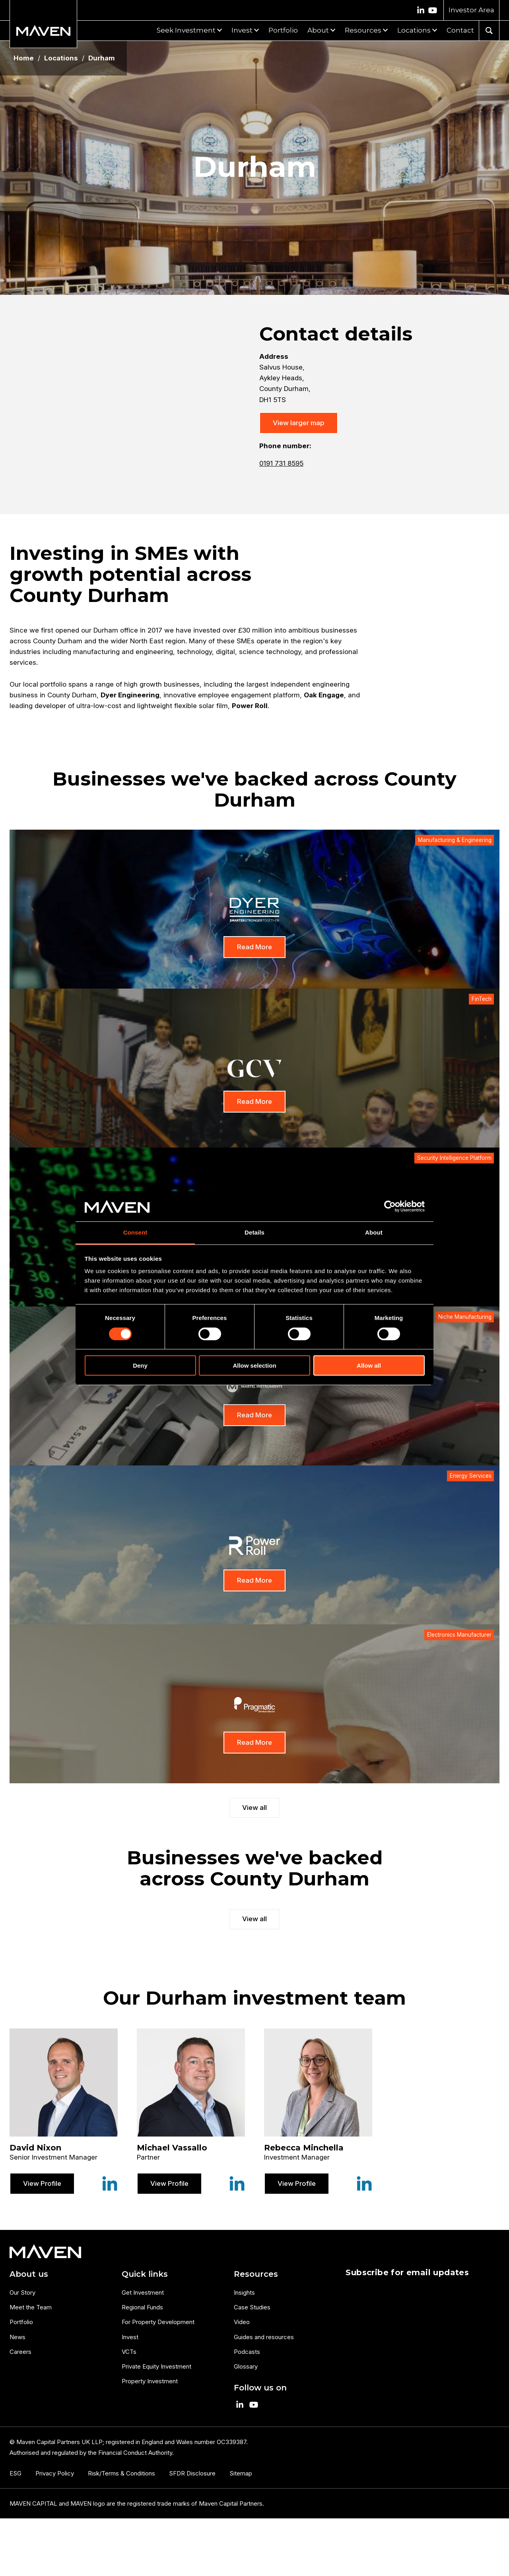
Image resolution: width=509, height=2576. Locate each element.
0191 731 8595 (281, 463)
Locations (414, 30)
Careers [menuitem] (20, 2351)
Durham (101, 58)
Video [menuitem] (242, 2322)
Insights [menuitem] (244, 2292)
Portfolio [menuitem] (21, 2322)
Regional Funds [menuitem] (142, 2307)
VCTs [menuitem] (129, 2351)
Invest (242, 30)
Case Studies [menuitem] (252, 2307)
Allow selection (254, 1365)
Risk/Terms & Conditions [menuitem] (121, 2473)
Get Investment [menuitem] (143, 2292)
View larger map (298, 423)
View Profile (42, 2183)
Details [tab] (254, 1232)
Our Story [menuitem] (22, 2292)
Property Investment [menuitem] (150, 2381)
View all (254, 1808)
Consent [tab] (135, 1232)
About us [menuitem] (29, 2274)
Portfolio (283, 30)
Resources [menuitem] (256, 2274)
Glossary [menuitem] (246, 2366)
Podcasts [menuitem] (247, 2351)
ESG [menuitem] (15, 2473)
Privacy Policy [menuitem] (54, 2473)
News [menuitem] (17, 2337)
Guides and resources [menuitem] (264, 2337)
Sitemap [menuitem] (240, 2473)
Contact (460, 30)
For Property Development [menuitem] (158, 2322)
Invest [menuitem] (130, 2337)
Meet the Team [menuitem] (31, 2307)
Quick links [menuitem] (145, 2274)
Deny (140, 1365)
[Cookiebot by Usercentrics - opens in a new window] (390, 1206)
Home (24, 58)
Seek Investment (186, 30)
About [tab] (374, 1232)
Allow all (369, 1365)
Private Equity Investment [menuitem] (156, 2366)
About (318, 30)
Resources (363, 30)
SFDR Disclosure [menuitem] (192, 2473)
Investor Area (471, 10)
